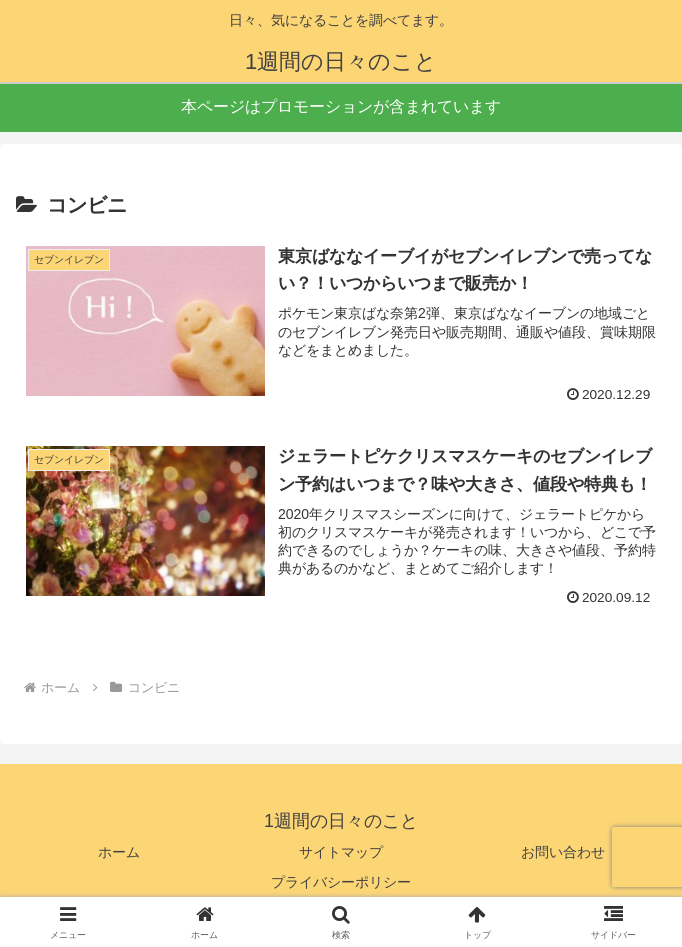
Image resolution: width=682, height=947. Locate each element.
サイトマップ (341, 853)
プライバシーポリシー (341, 882)
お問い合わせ (563, 853)
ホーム (119, 853)
